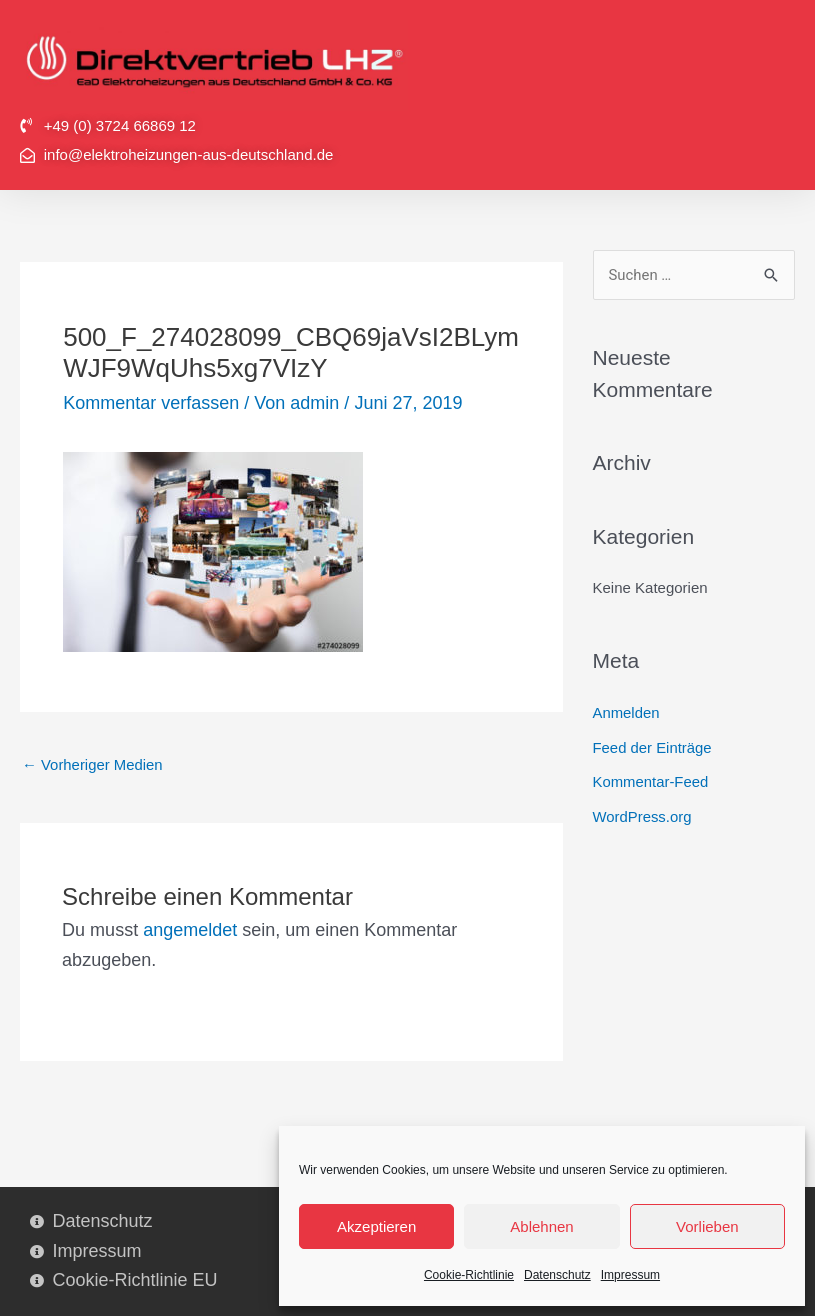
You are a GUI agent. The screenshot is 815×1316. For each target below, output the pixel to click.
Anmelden (627, 712)
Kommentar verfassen (151, 403)
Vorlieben (707, 1226)
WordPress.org (643, 813)
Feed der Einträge (653, 746)
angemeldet (190, 930)
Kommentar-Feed (651, 780)
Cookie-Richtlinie (469, 1275)
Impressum (630, 1275)
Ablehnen (541, 1226)
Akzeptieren (376, 1226)
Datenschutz (557, 1275)
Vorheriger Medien (93, 765)
